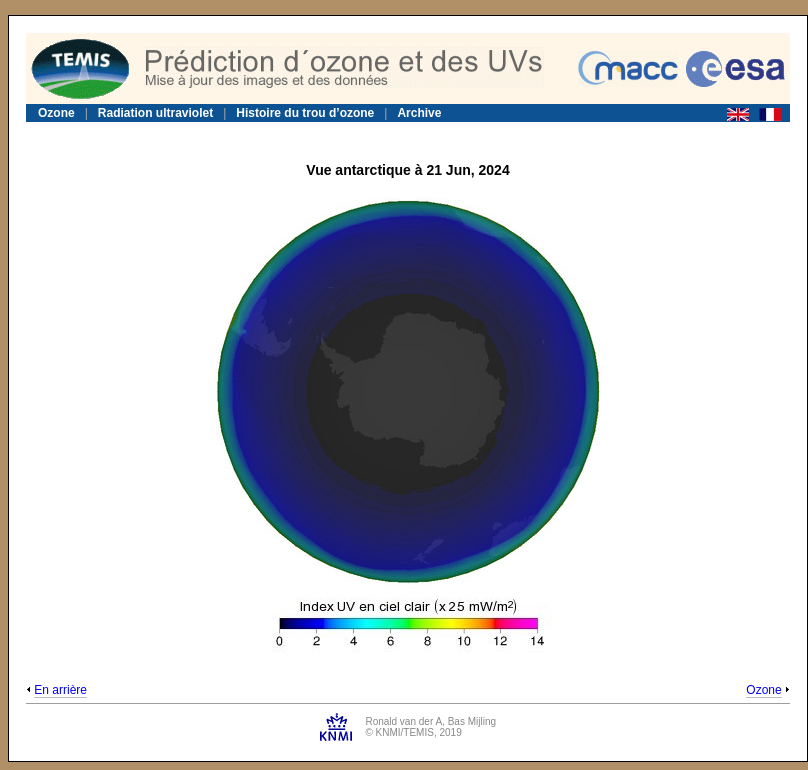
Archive (419, 113)
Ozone (56, 113)
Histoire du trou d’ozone (305, 113)
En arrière (60, 690)
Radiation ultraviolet (155, 113)
